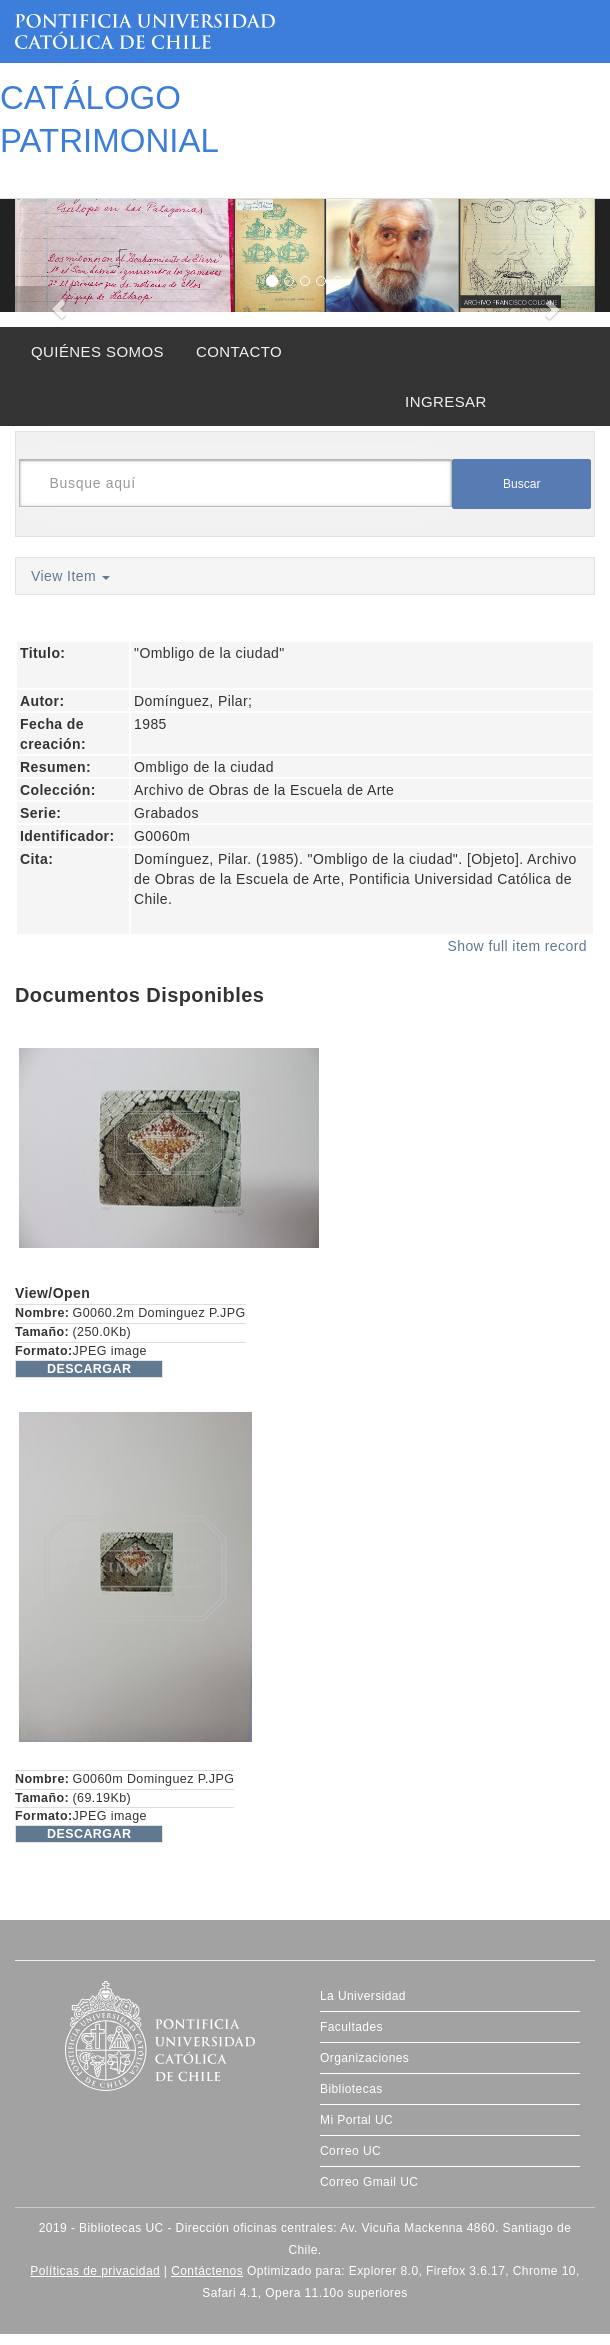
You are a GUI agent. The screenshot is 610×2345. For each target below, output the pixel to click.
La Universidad (363, 1996)
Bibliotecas (351, 2089)
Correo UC (350, 2151)
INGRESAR (446, 401)
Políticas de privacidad (95, 2271)
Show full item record (517, 946)
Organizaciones (364, 2058)
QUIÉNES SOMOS (97, 351)
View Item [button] (70, 576)
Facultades (351, 2027)
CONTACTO (239, 351)
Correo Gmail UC (369, 2182)
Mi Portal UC (356, 2120)
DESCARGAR (89, 1369)
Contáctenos (207, 2271)
